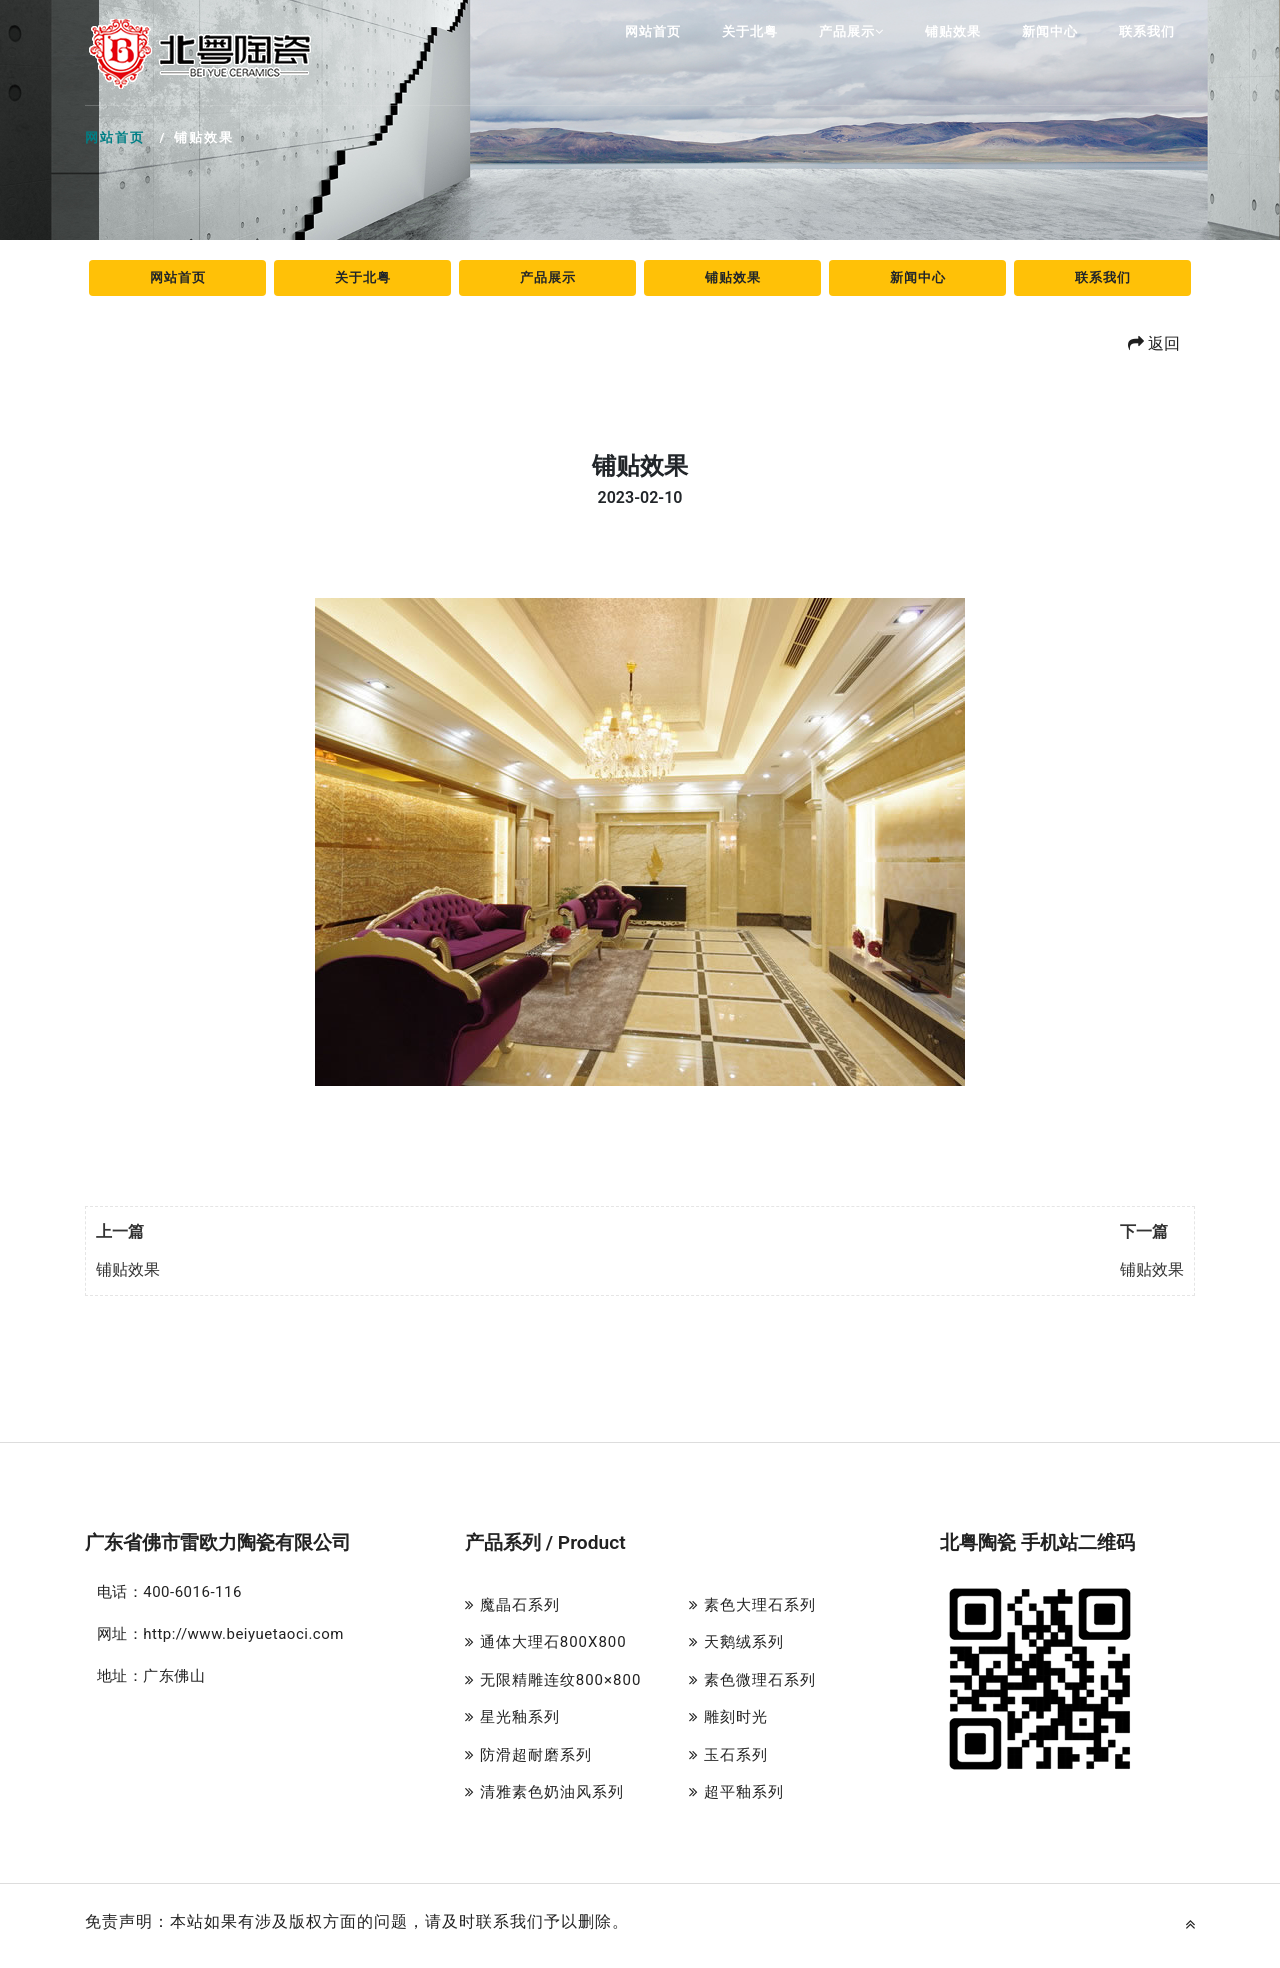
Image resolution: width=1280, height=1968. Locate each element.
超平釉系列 (736, 1792)
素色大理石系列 (752, 1605)
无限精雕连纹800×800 (553, 1680)
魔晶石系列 (512, 1605)
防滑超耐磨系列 (528, 1755)
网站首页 (653, 31)
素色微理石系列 (752, 1680)
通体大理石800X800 (546, 1642)
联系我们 (1147, 31)
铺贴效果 (953, 31)
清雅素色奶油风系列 (544, 1792)
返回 (1154, 343)
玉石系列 (728, 1755)
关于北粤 (750, 31)
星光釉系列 (512, 1717)
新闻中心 (1050, 31)
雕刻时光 (728, 1717)
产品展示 (851, 31)
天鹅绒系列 (736, 1642)
